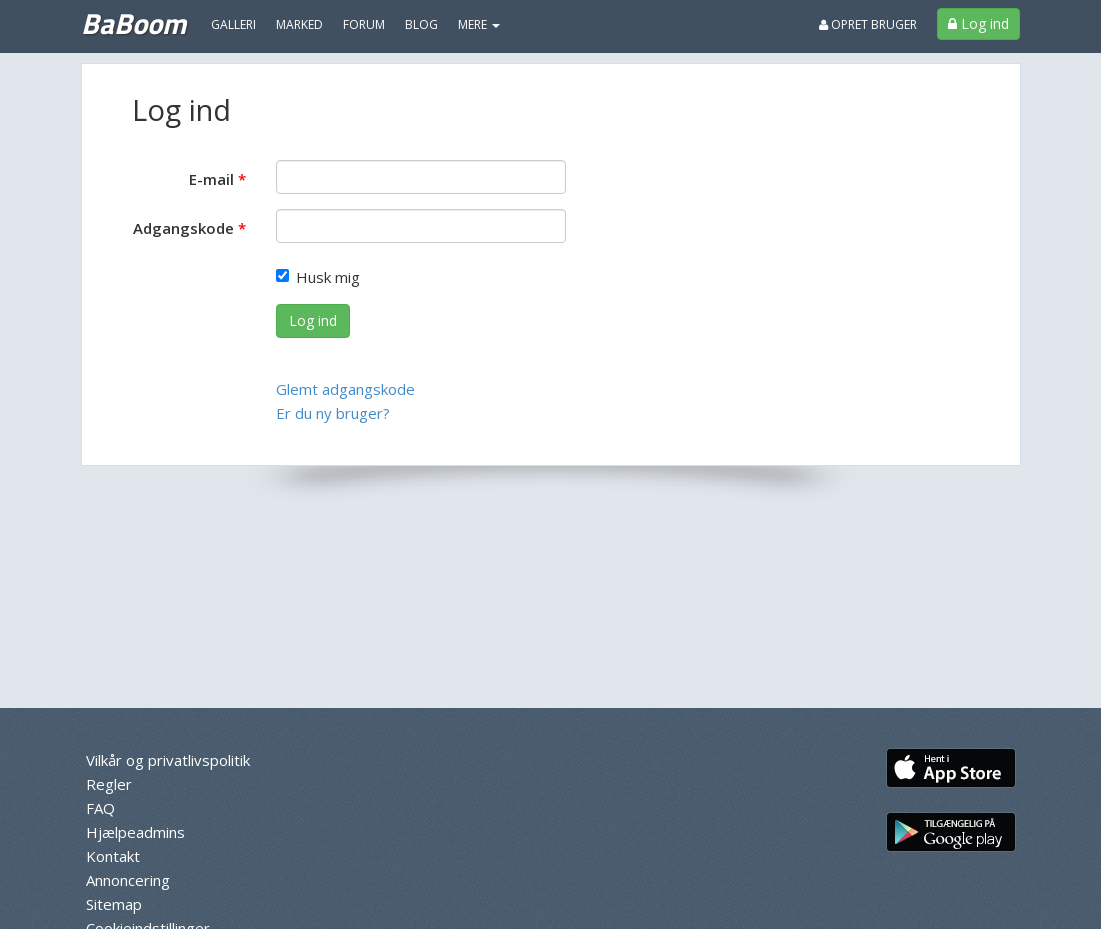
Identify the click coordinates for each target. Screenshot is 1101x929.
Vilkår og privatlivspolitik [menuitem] (168, 760)
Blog (421, 24)
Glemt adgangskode (345, 389)
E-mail (211, 179)
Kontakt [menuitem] (113, 856)
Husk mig (318, 277)
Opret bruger (868, 24)
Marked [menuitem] (299, 24)
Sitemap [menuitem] (114, 904)
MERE (479, 24)
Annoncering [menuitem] (128, 880)
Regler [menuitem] (109, 784)
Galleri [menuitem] (233, 24)
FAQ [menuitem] (100, 808)
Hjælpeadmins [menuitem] (135, 832)
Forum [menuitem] (364, 24)
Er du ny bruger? (333, 413)
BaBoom (133, 23)
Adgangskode (183, 228)
